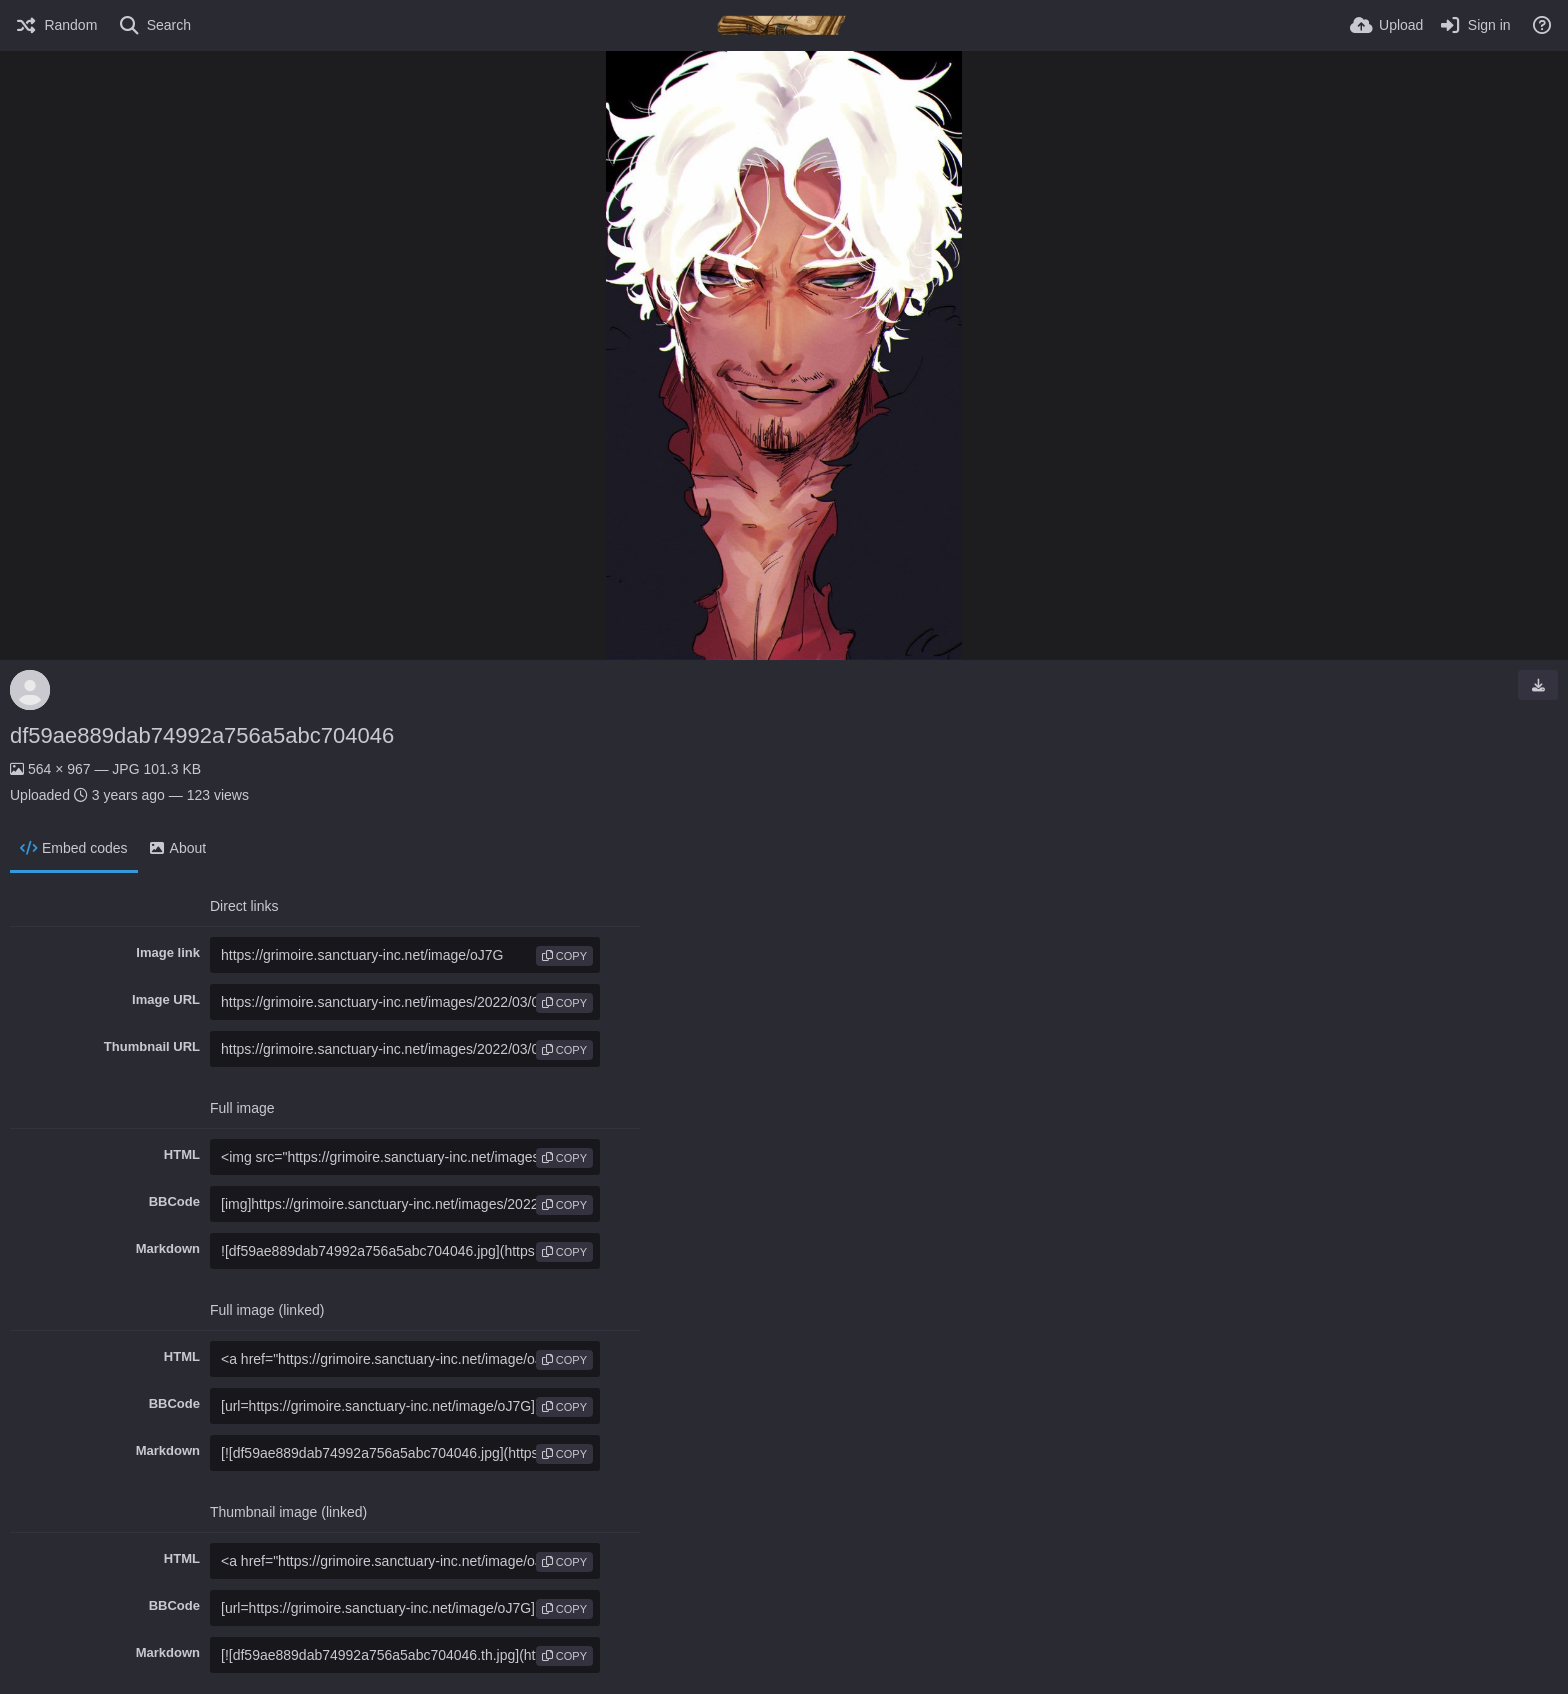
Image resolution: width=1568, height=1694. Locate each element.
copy (564, 956)
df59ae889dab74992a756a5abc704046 (202, 735)
